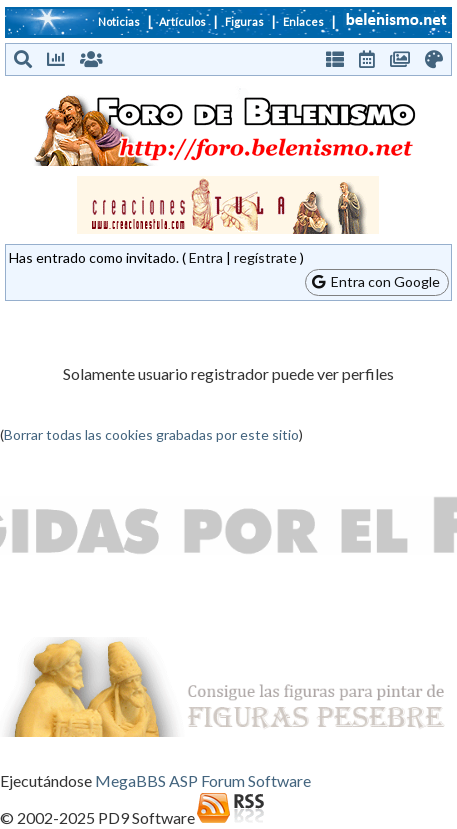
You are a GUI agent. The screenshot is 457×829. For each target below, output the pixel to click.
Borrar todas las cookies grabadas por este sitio (151, 434)
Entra (206, 257)
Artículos (182, 21)
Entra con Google (376, 281)
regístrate (265, 257)
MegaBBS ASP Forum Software (203, 780)
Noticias (119, 21)
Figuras (244, 21)
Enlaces (303, 21)
